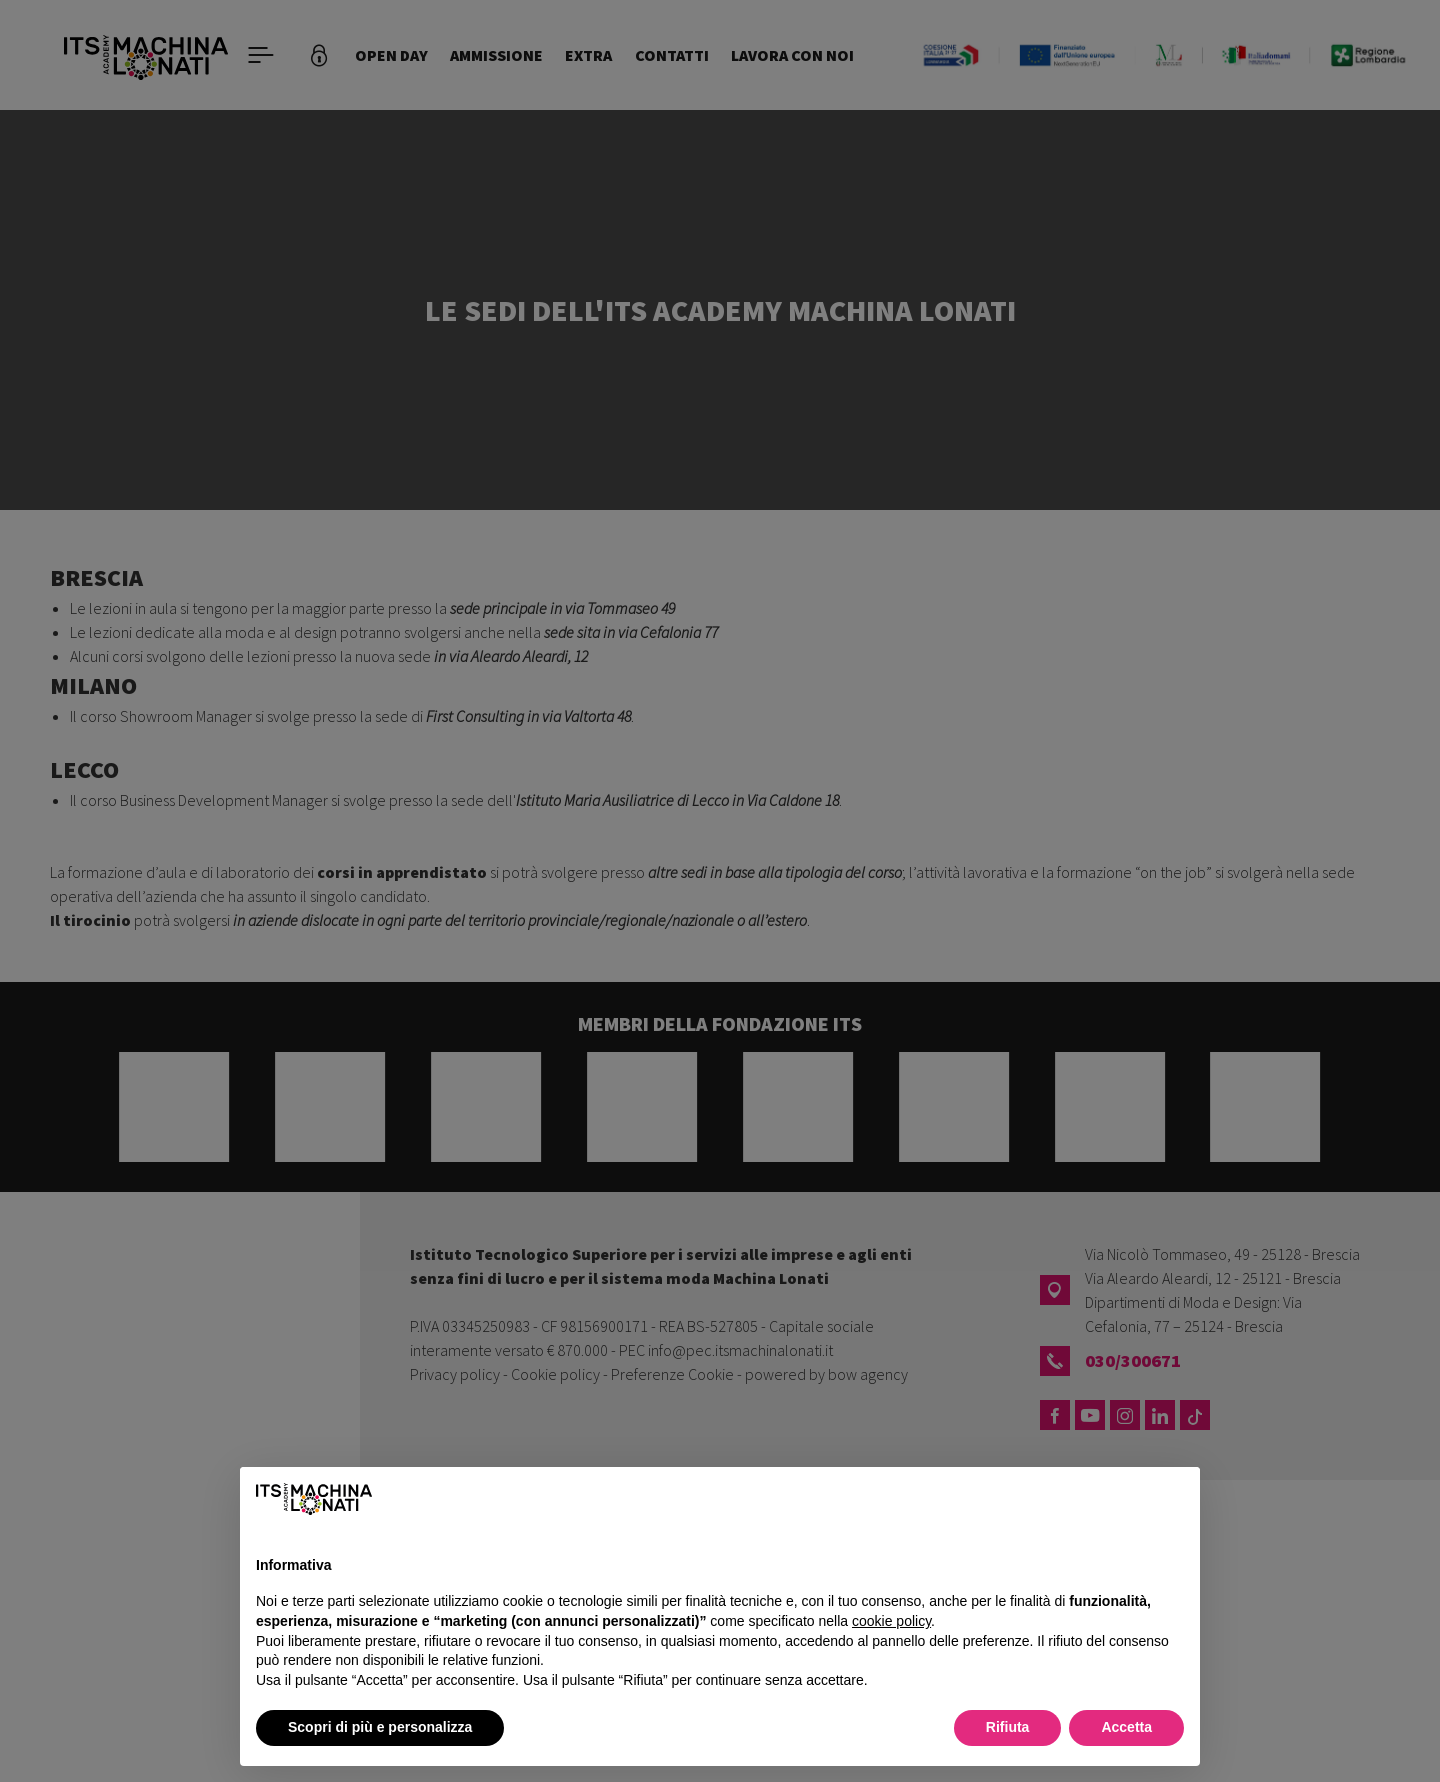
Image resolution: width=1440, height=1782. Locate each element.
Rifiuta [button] (1008, 1727)
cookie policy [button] (891, 1621)
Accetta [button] (1126, 1727)
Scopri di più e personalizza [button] (380, 1727)
